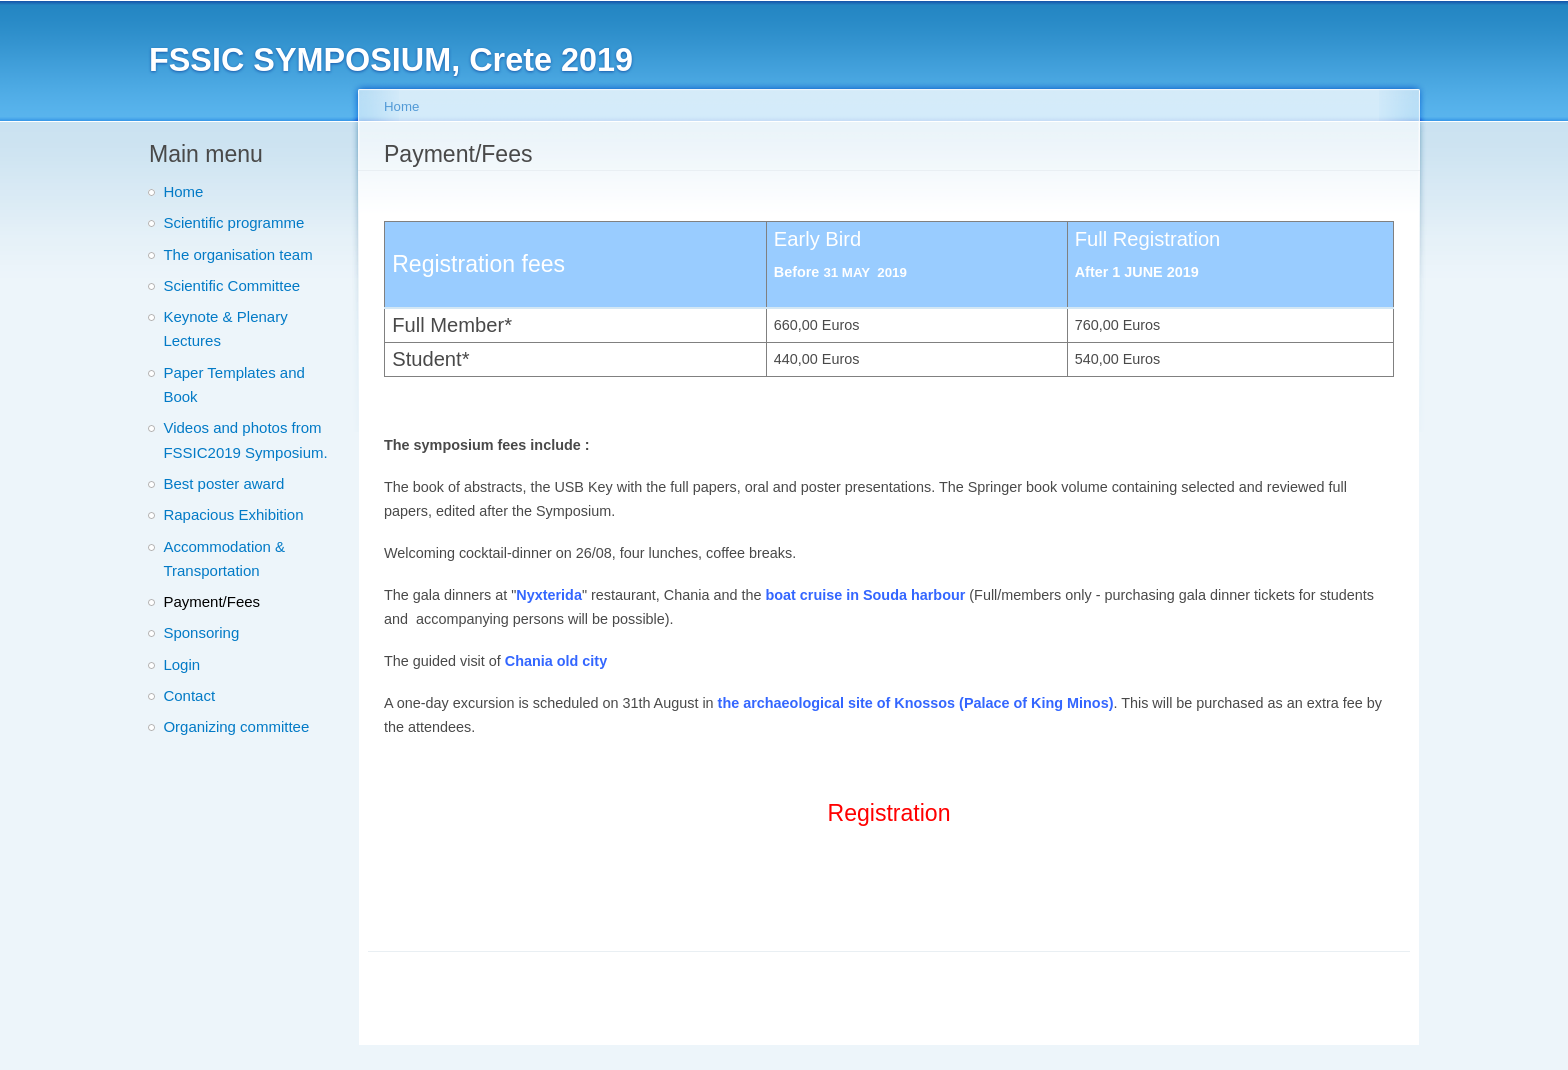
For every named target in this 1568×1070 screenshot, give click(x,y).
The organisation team (237, 254)
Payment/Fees (211, 601)
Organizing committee (236, 726)
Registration (889, 813)
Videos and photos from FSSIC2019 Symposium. (245, 439)
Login (181, 664)
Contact (189, 695)
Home (183, 191)
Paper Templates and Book (233, 384)
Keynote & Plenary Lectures (225, 328)
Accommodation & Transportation (224, 558)
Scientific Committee (231, 285)
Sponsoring (201, 632)
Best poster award (223, 483)
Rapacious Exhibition (233, 514)
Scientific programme (233, 222)
